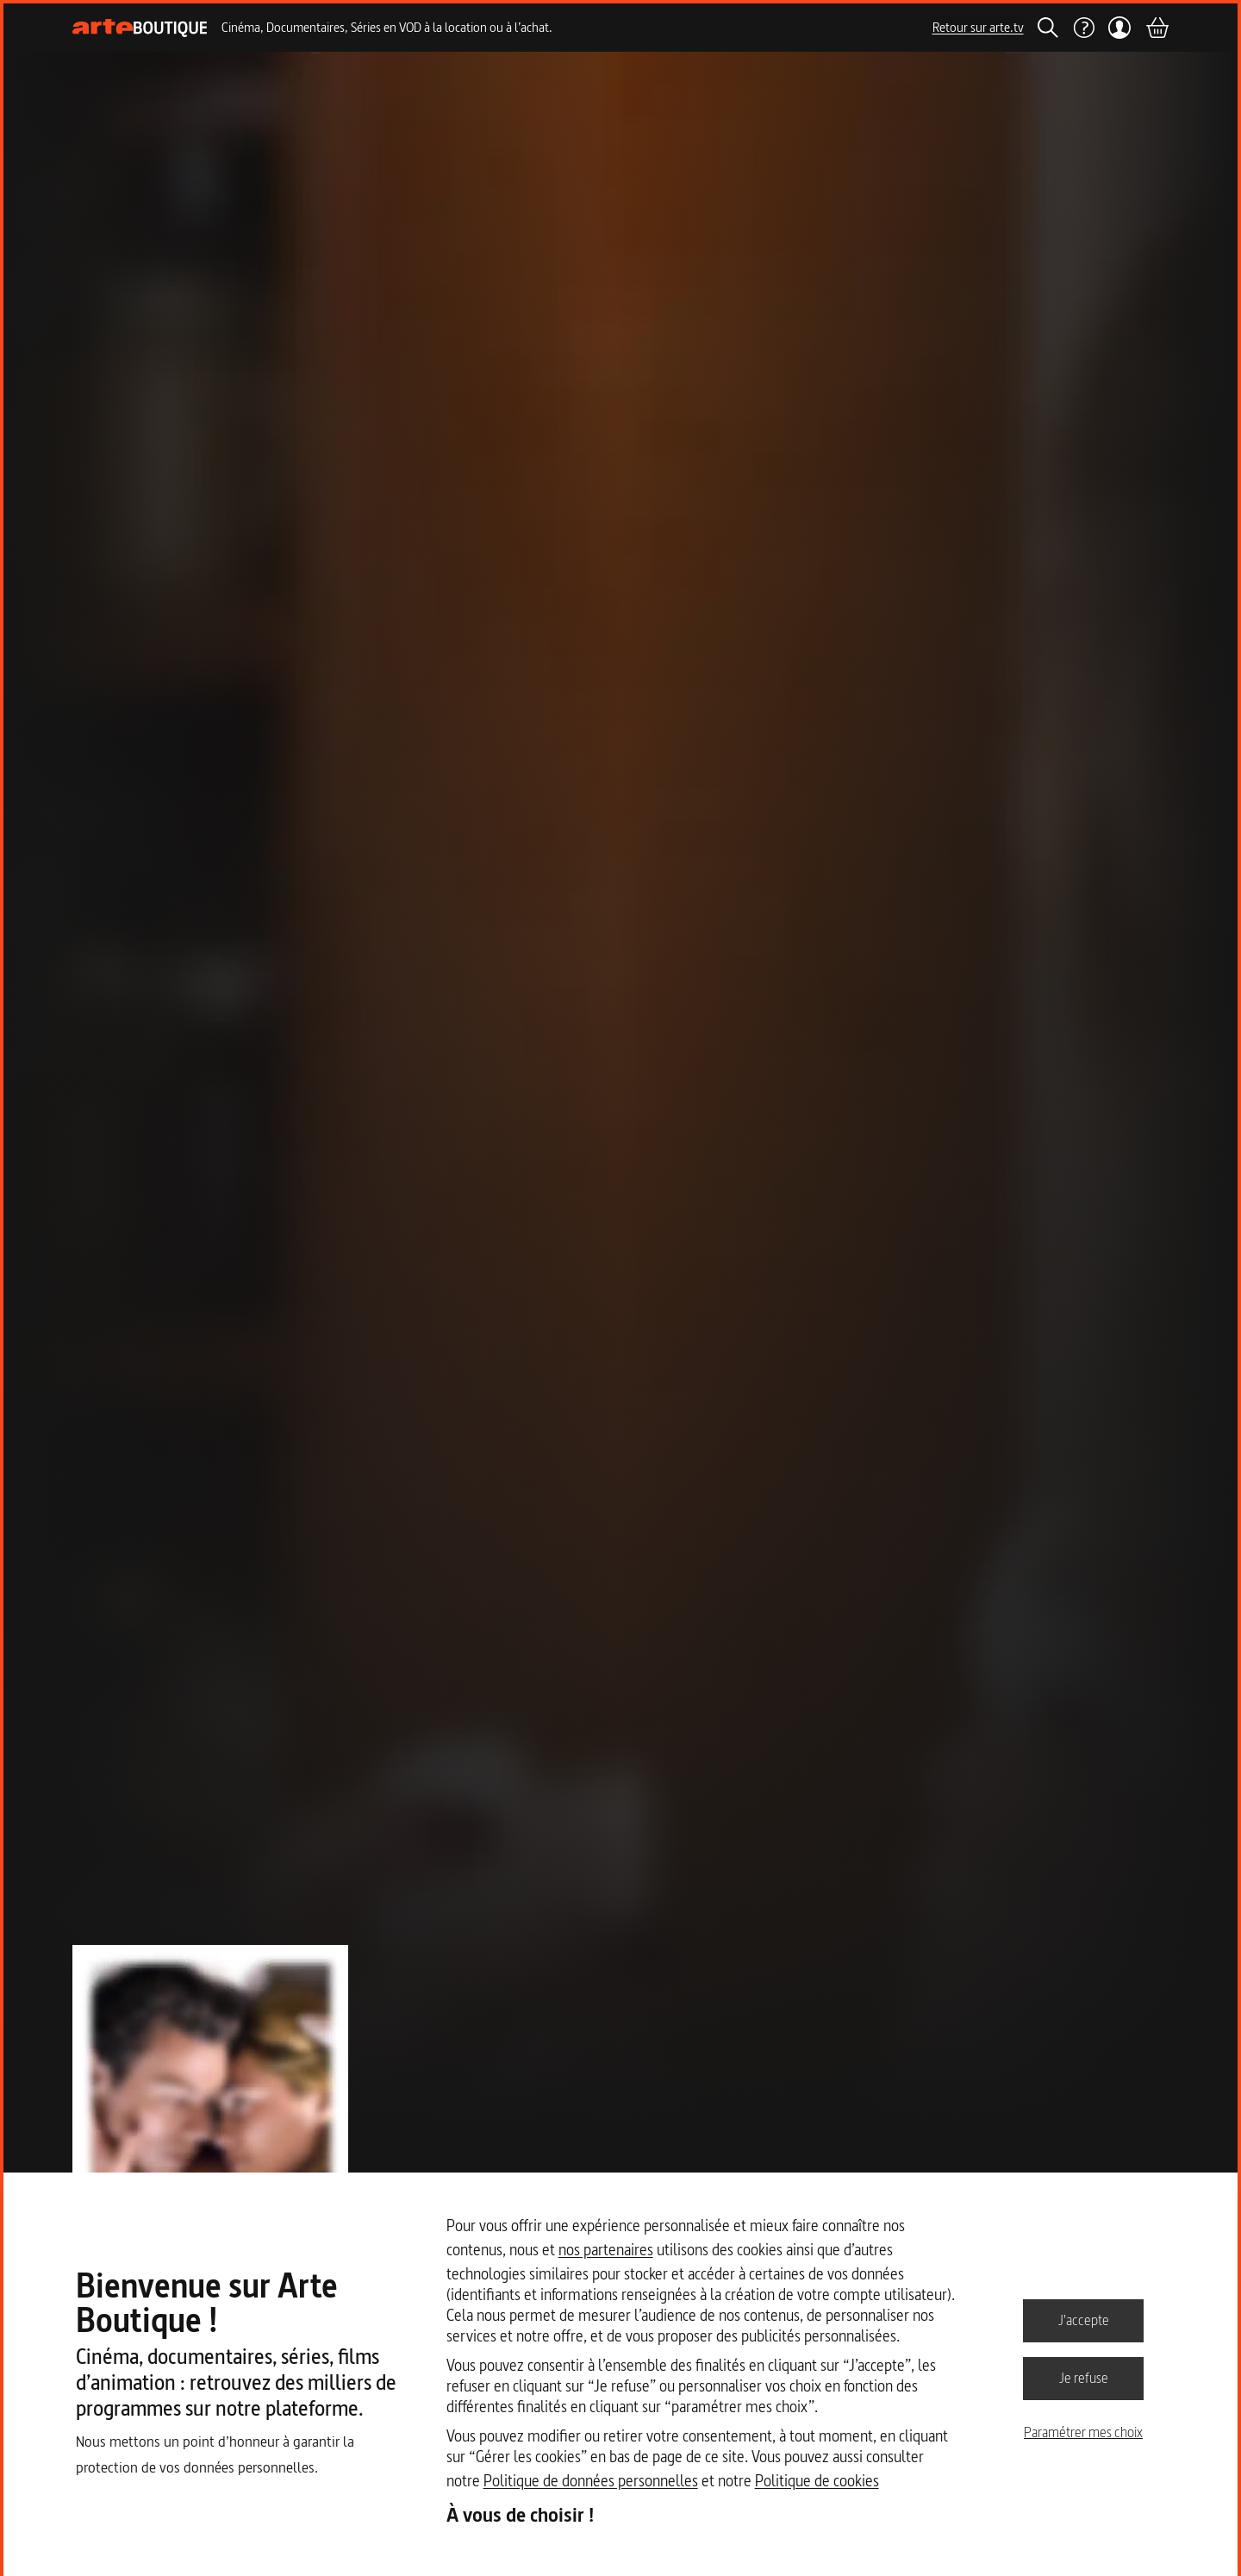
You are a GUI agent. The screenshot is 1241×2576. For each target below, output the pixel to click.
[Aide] (1083, 27)
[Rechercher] (1048, 27)
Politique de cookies (817, 2481)
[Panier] (1156, 27)
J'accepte (1083, 2319)
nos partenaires (605, 2249)
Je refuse (1083, 2377)
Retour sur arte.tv (978, 27)
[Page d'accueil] (140, 28)
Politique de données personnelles (590, 2481)
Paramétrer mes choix (1083, 2432)
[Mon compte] (1120, 27)
